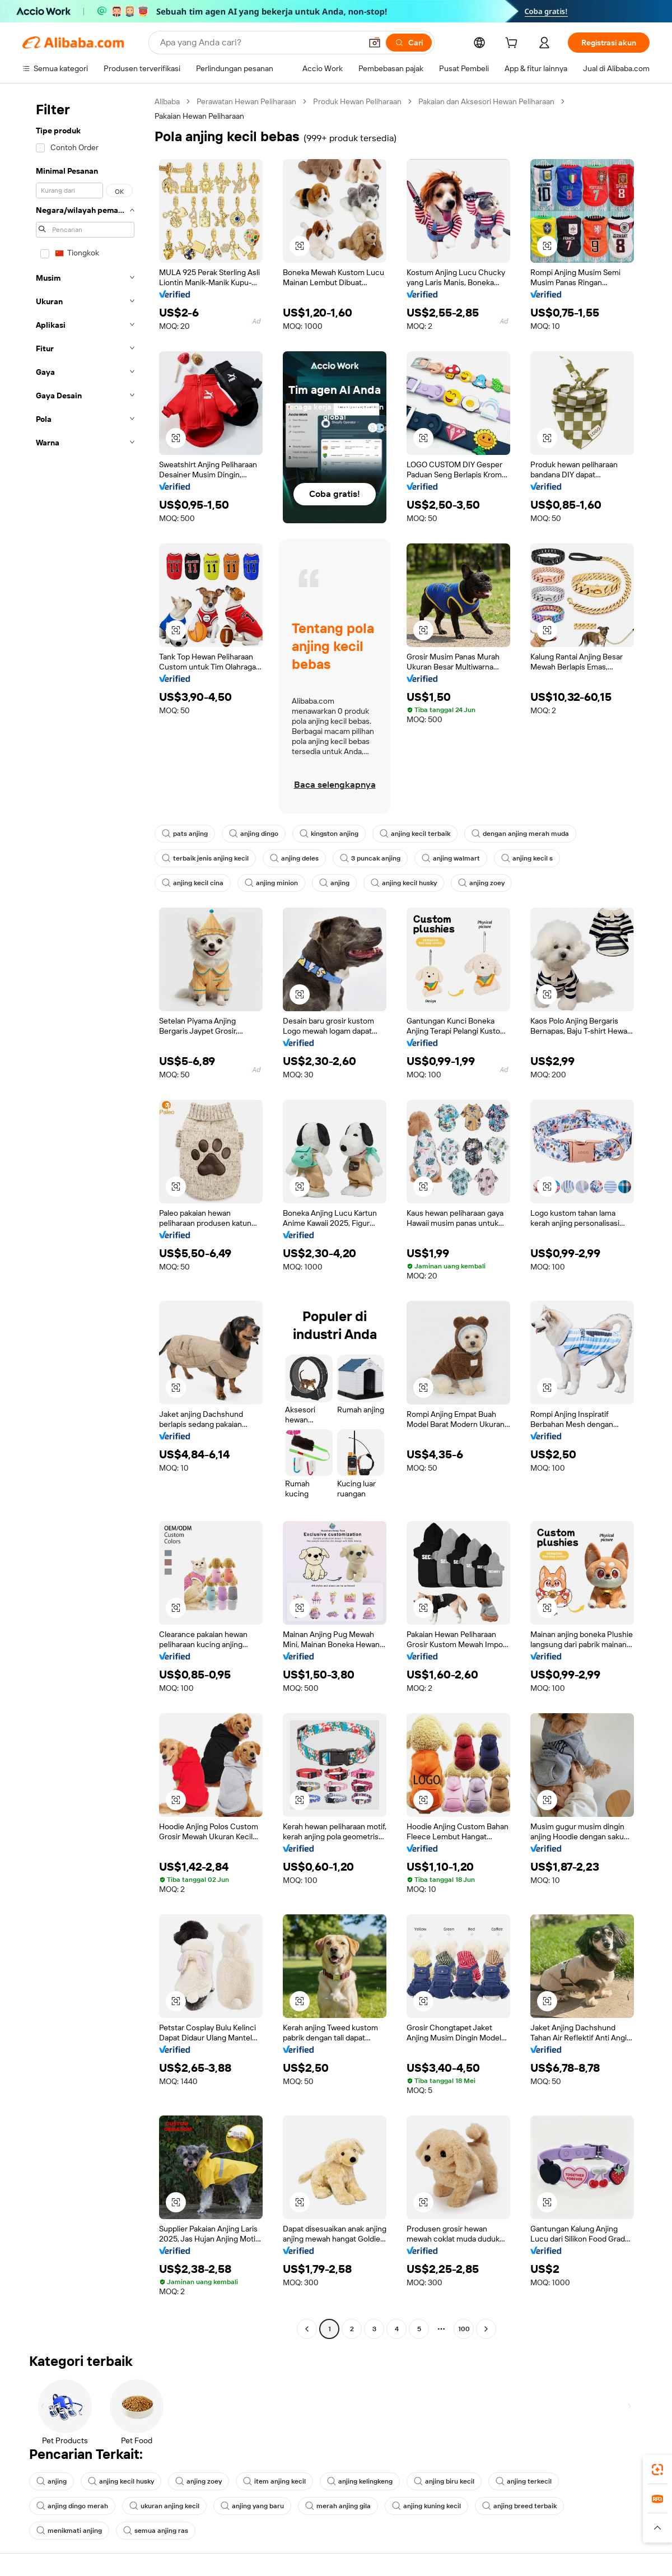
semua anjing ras (155, 2530)
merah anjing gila (338, 2505)
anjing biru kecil (444, 2481)
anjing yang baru (252, 2505)
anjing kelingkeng (360, 2481)
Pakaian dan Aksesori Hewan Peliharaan (486, 101)
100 (464, 2329)
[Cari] (409, 43)
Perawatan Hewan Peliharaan (246, 101)
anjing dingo (253, 833)
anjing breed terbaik (519, 2505)
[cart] (513, 44)
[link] (657, 2469)
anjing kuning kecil (426, 2505)
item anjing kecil (274, 2481)
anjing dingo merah (72, 2505)
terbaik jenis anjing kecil (205, 858)
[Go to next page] (486, 2329)
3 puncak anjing (370, 858)
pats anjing (185, 833)
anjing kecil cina (192, 882)
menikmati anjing (69, 2530)
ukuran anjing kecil (164, 2505)
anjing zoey (481, 882)
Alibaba (167, 101)
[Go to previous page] (307, 2329)
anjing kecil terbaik (415, 833)
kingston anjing (329, 833)
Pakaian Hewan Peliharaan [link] (199, 115)
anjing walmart (451, 858)
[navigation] (85, 1216)
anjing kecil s (527, 858)
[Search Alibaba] (259, 42)
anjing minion (271, 882)
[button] (374, 42)
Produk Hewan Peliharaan (357, 101)
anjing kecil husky (404, 882)
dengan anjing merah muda (520, 833)
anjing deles (294, 858)
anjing (334, 882)
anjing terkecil (524, 2481)
